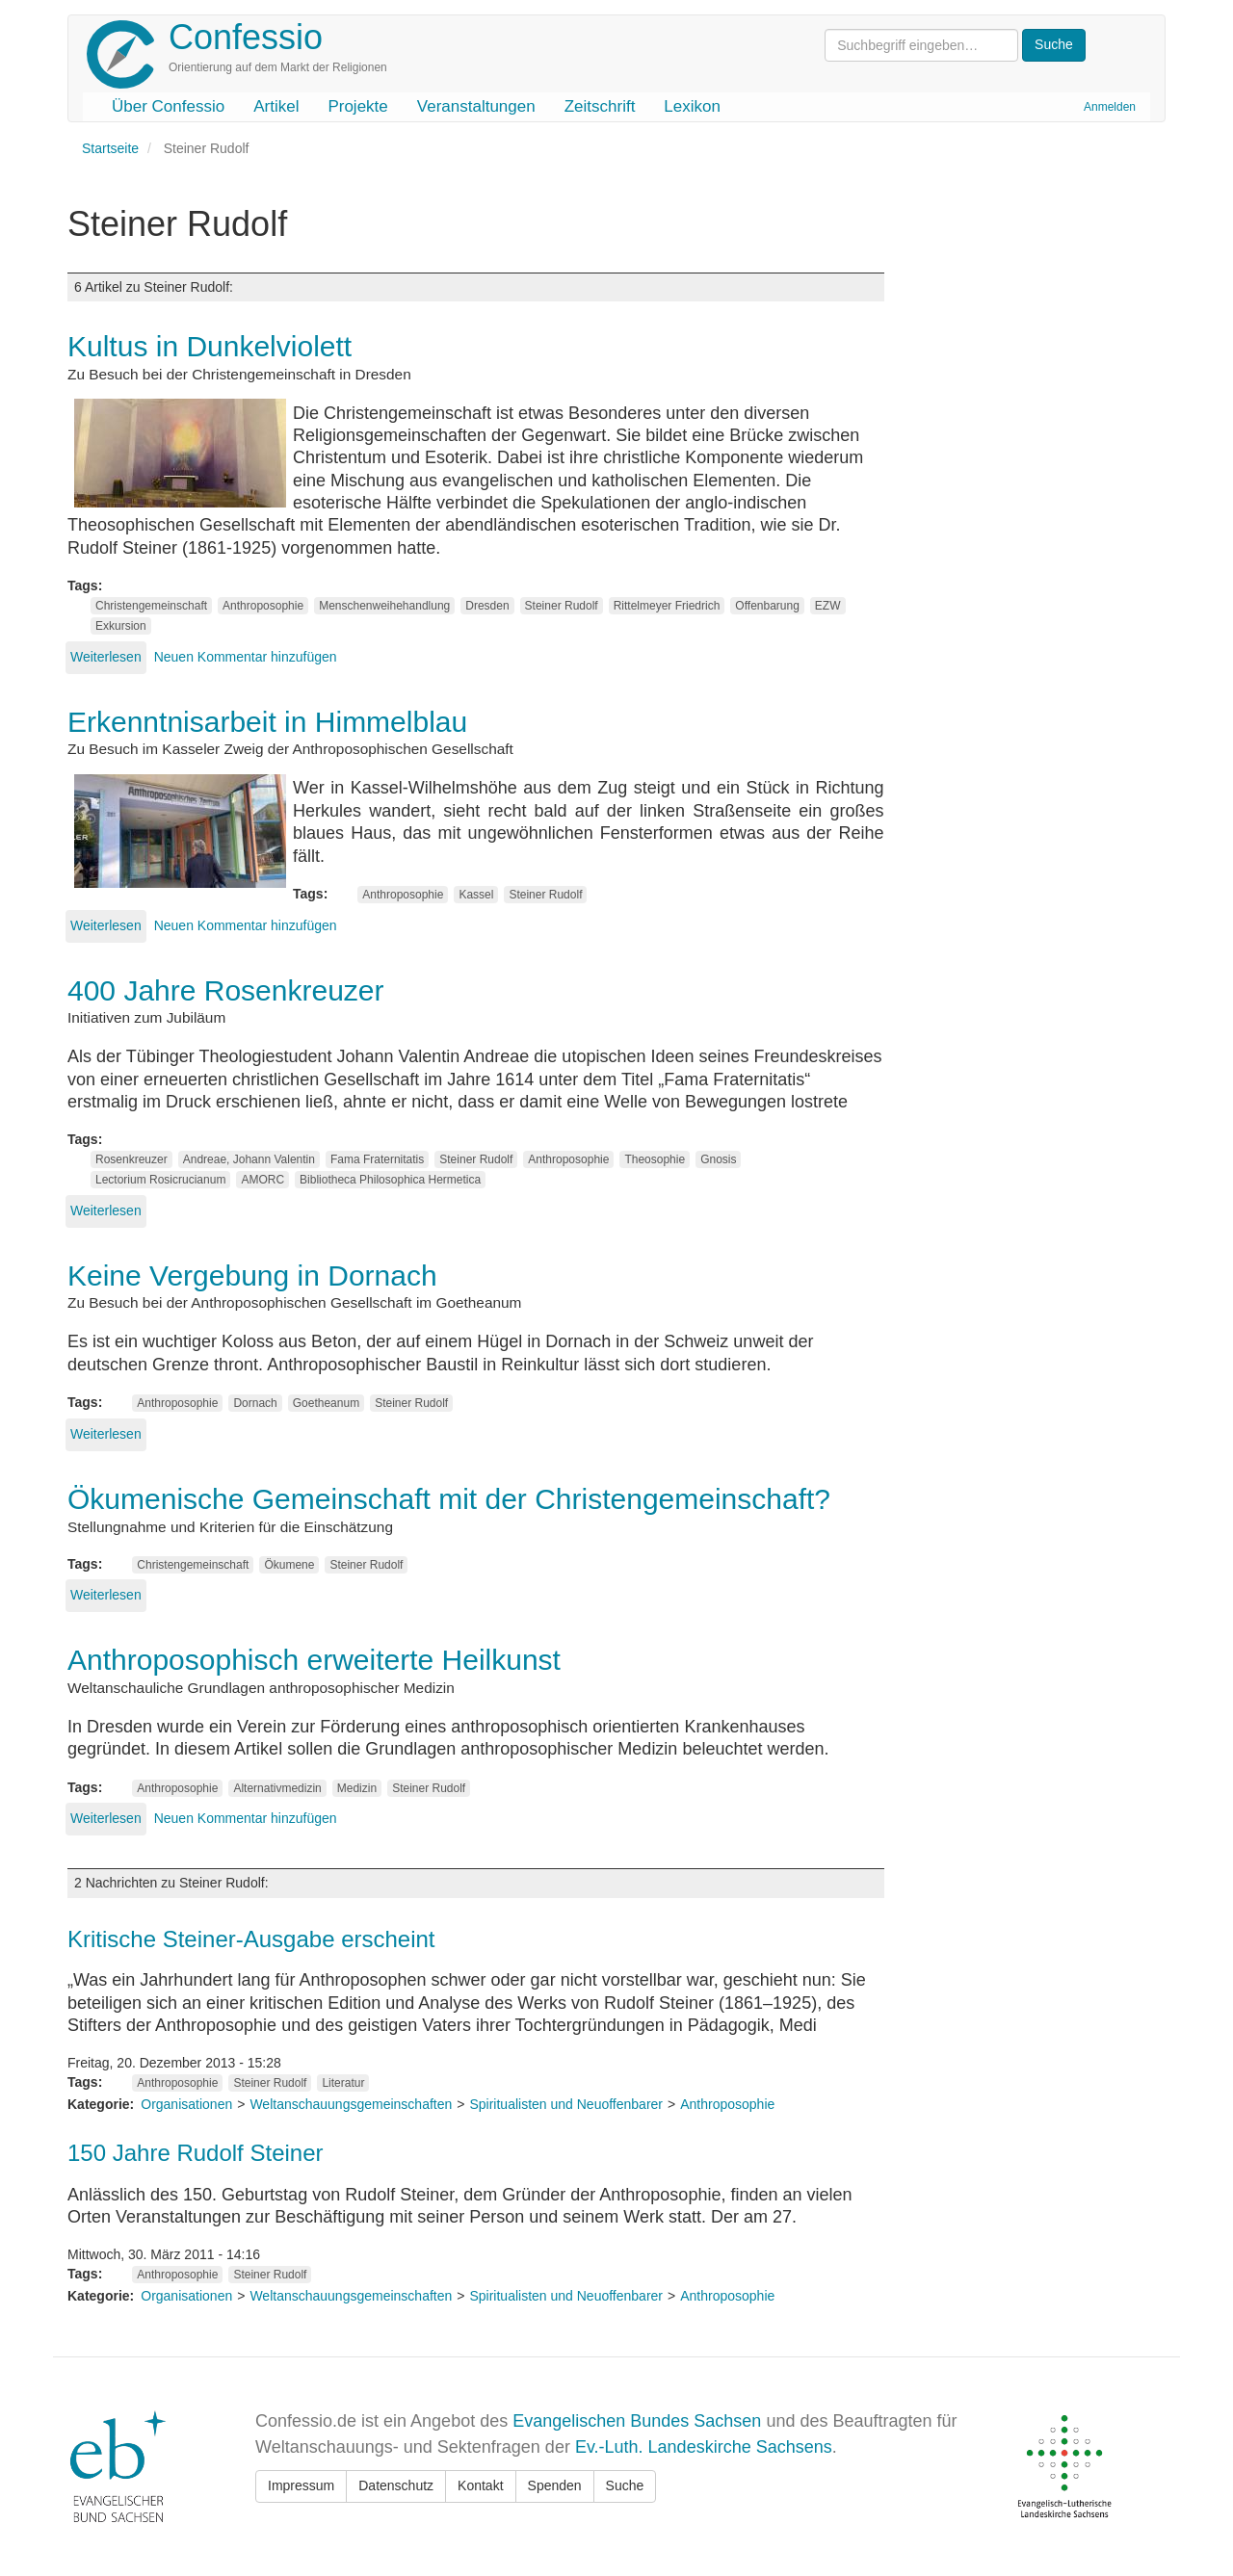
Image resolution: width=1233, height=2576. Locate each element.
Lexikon (692, 106)
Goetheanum (326, 1403)
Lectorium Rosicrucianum (160, 1179)
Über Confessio (168, 106)
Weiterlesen (106, 656)
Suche (625, 2485)
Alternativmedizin (277, 1788)
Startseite (110, 148)
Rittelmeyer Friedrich (667, 605)
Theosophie (654, 1159)
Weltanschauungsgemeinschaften (350, 2104)
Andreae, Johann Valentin (249, 1159)
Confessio (246, 37)
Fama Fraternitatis (377, 1159)
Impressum (301, 2485)
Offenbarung (767, 605)
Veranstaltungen (476, 106)
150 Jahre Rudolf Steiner (195, 2153)
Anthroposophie (263, 605)
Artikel (276, 106)
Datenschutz (395, 2485)
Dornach (254, 1403)
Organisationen (186, 2104)
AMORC (262, 1179)
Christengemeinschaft (151, 605)
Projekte (357, 106)
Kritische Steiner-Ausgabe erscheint (251, 1939)
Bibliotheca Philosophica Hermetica (390, 1179)
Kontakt (480, 2485)
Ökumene (289, 1565)
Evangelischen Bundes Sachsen (636, 2421)
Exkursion (120, 626)
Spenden (555, 2485)
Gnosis (718, 1159)
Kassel (476, 894)
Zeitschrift (600, 106)
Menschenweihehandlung (384, 605)
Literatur (343, 2083)
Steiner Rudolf (561, 605)
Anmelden (1110, 107)
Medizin (357, 1788)
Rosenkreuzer (131, 1159)
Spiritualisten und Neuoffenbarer (566, 2104)
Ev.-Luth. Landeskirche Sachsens (703, 2447)
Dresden (487, 605)
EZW (828, 605)
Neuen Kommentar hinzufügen (245, 656)
